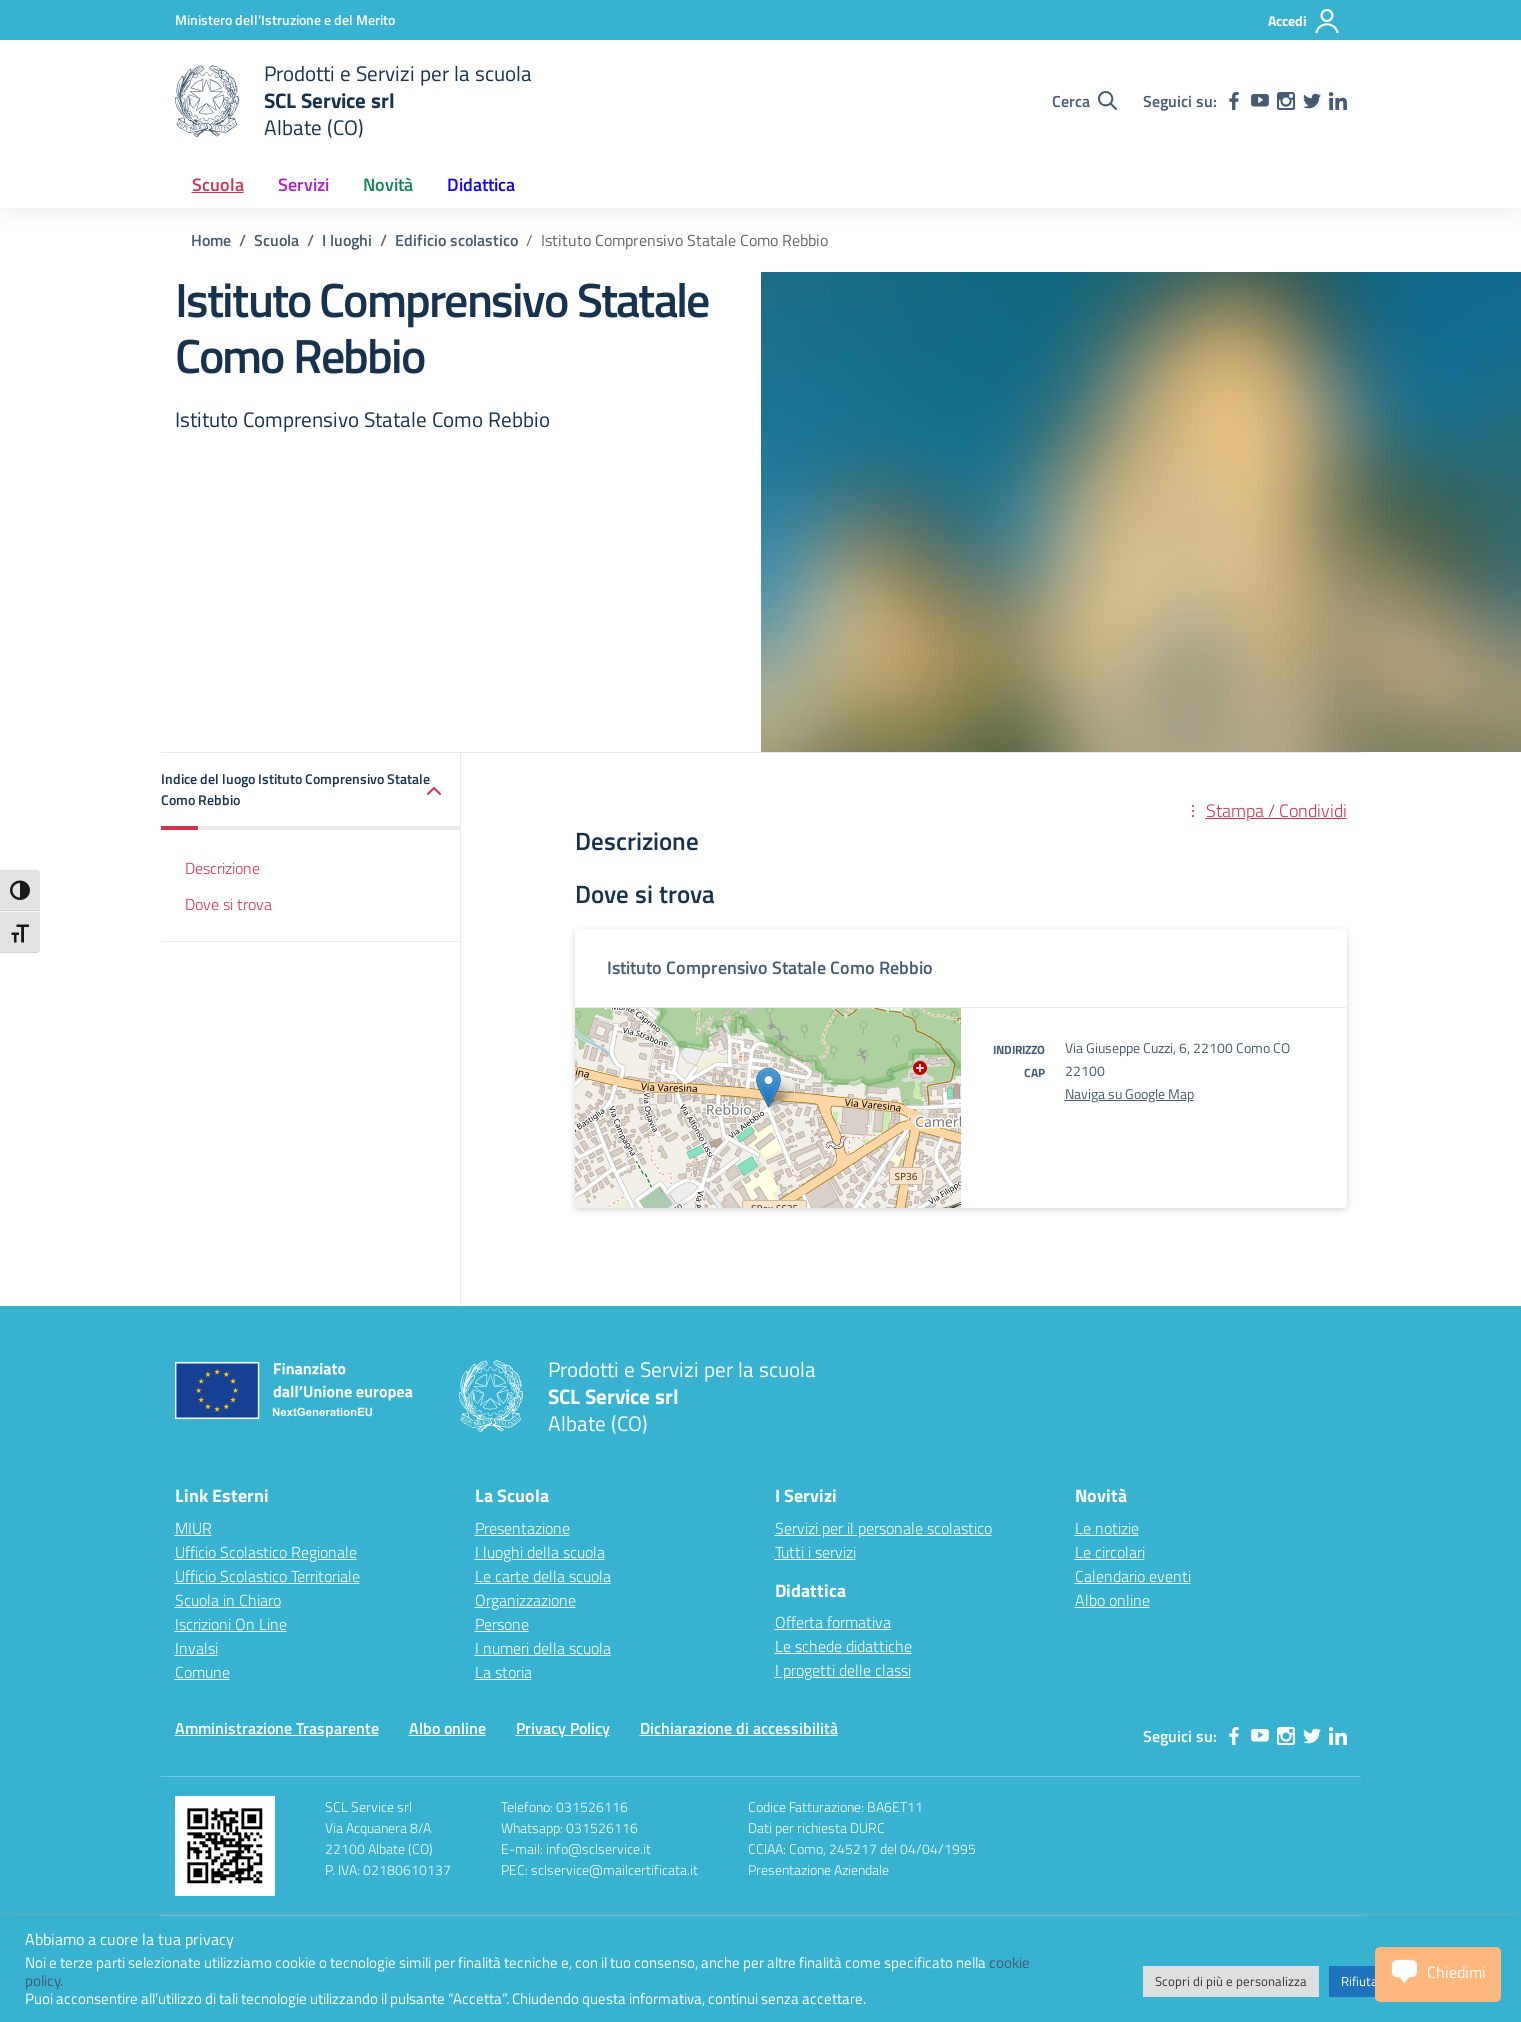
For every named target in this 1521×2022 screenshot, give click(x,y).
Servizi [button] (303, 184)
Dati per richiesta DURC (816, 1827)
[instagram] (1286, 101)
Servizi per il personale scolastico (883, 1528)
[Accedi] (1304, 21)
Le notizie (1107, 1528)
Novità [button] (388, 184)
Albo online (1112, 1600)
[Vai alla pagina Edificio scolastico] (456, 240)
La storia (503, 1672)
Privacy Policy (563, 1728)
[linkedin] (1338, 101)
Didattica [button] (481, 184)
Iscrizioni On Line (231, 1624)
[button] (311, 791)
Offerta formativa (833, 1622)
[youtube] (1260, 101)
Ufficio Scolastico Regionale (266, 1552)
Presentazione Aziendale (818, 1869)
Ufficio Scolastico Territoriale (267, 1576)
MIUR (193, 1528)
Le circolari (1110, 1552)
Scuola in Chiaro (228, 1600)
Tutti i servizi (815, 1552)
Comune (202, 1672)
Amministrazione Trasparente (277, 1728)
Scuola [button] (218, 184)
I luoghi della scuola (540, 1552)
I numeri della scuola (543, 1648)
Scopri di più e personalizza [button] (1231, 1981)
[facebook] (1234, 101)
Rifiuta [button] (1359, 1981)
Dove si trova (228, 904)
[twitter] (1312, 101)
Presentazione (522, 1528)
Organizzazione (525, 1600)
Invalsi (196, 1648)
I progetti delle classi (843, 1670)
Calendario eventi (1133, 1576)
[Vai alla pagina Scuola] (276, 240)
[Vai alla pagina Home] (211, 240)
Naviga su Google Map (1129, 1093)
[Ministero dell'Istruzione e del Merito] (285, 19)
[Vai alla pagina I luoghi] (347, 240)
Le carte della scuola (543, 1576)
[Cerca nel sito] (1084, 101)
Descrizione (222, 868)
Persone (502, 1624)
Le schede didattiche (843, 1646)
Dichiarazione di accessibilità (739, 1728)
